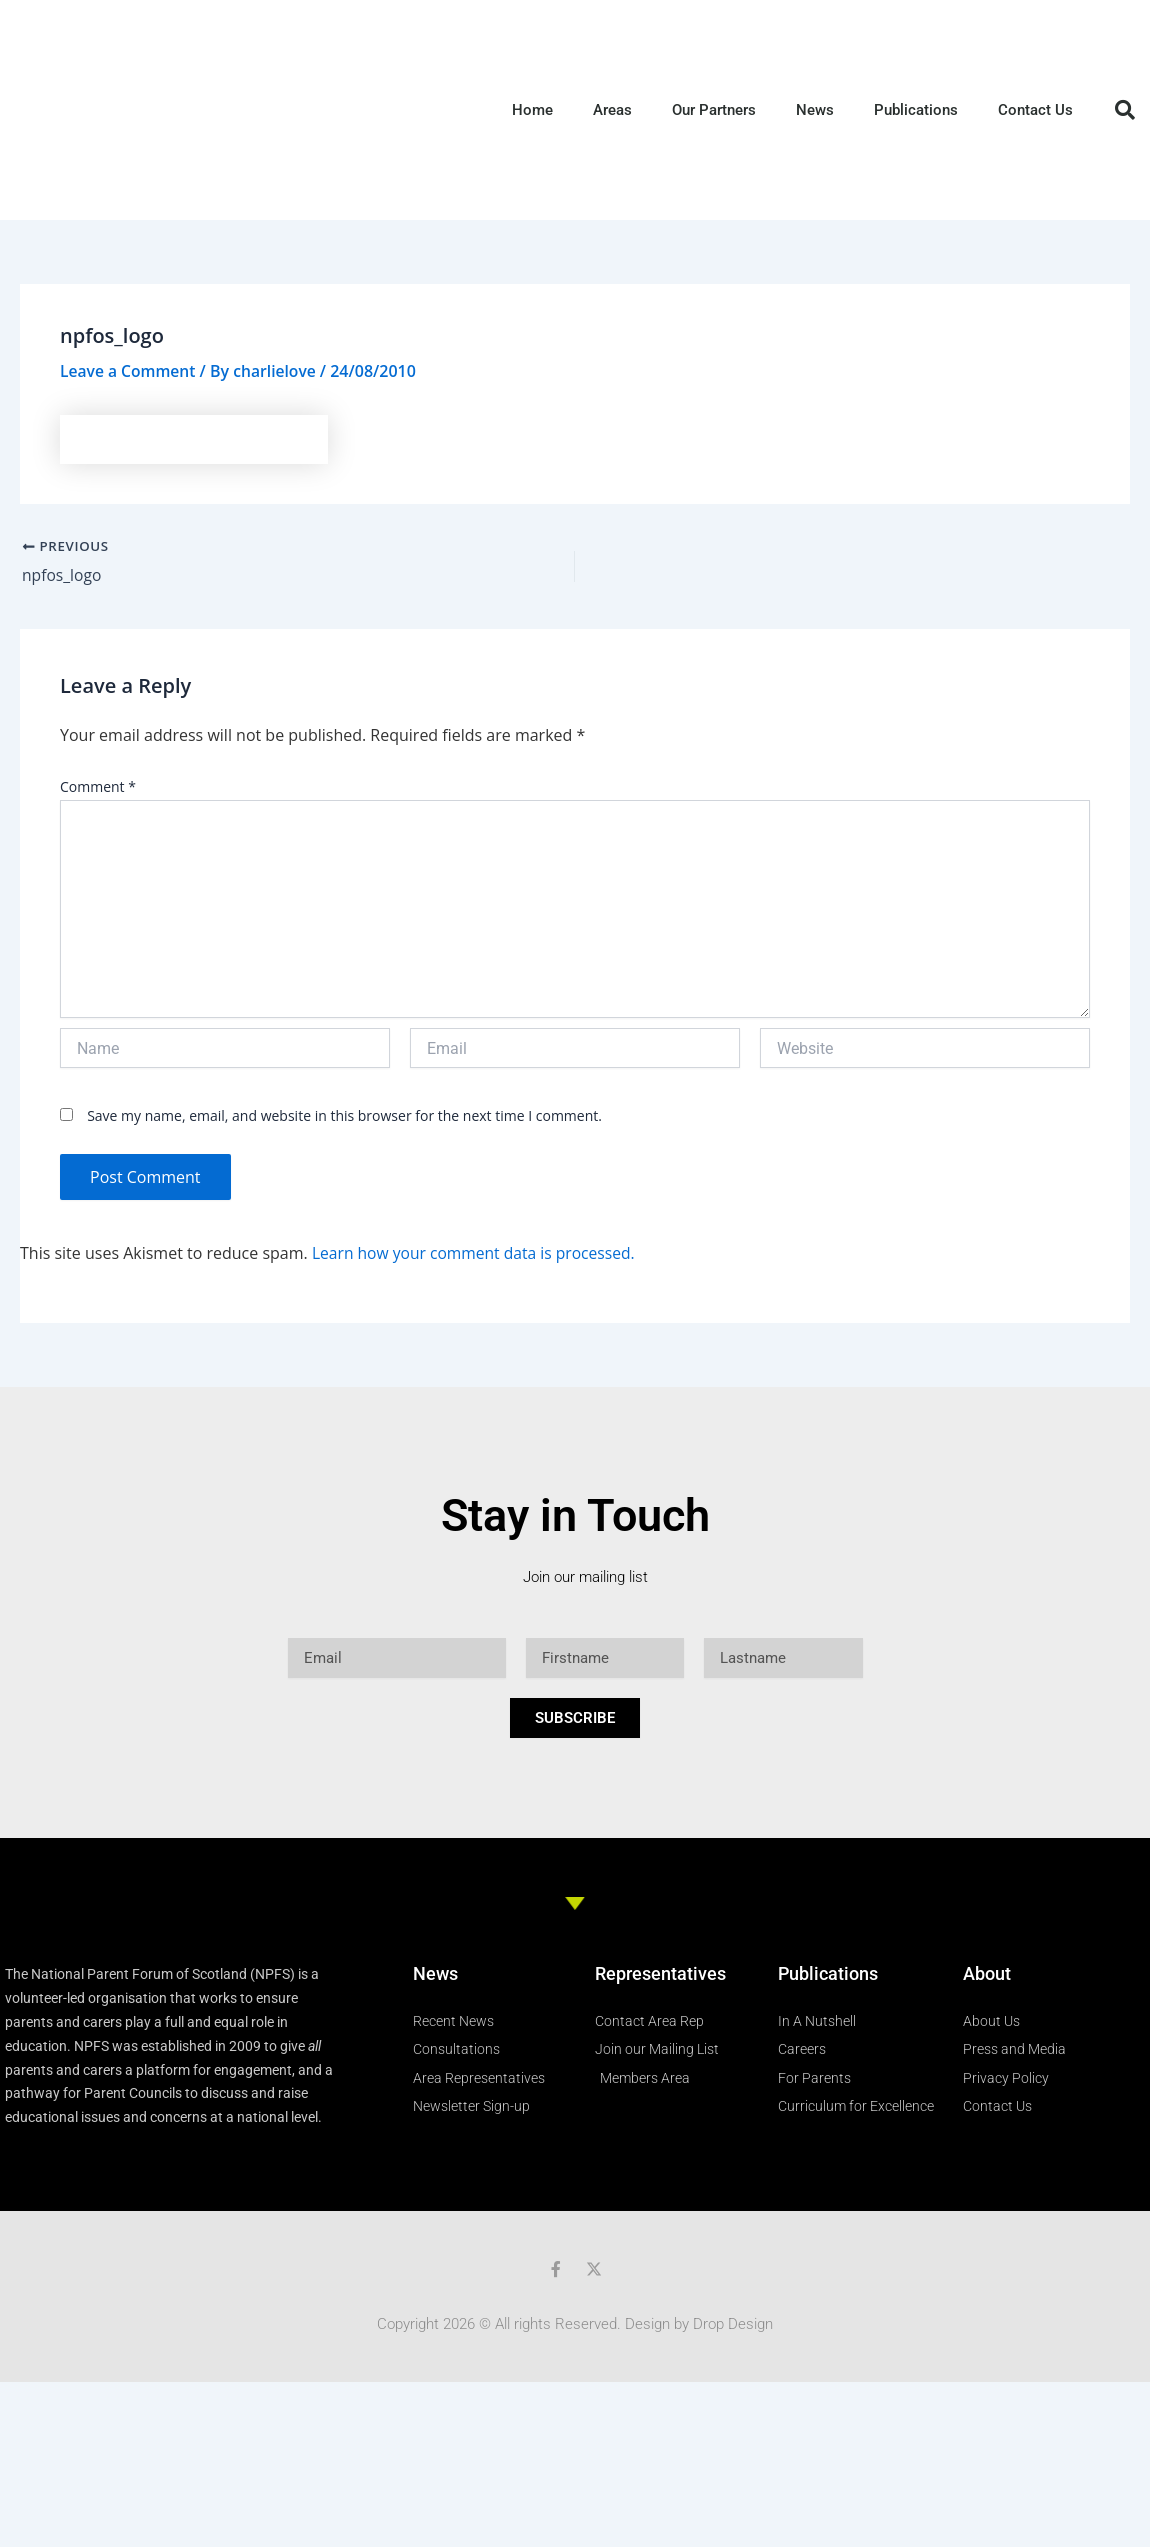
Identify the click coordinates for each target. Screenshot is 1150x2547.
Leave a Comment (129, 371)
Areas (612, 110)
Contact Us (1035, 110)
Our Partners (714, 110)
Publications (916, 110)
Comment (98, 787)
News (815, 110)
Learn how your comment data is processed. (477, 1253)
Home (532, 110)
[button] (1125, 110)
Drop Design (733, 2324)
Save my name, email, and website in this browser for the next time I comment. (344, 1116)
